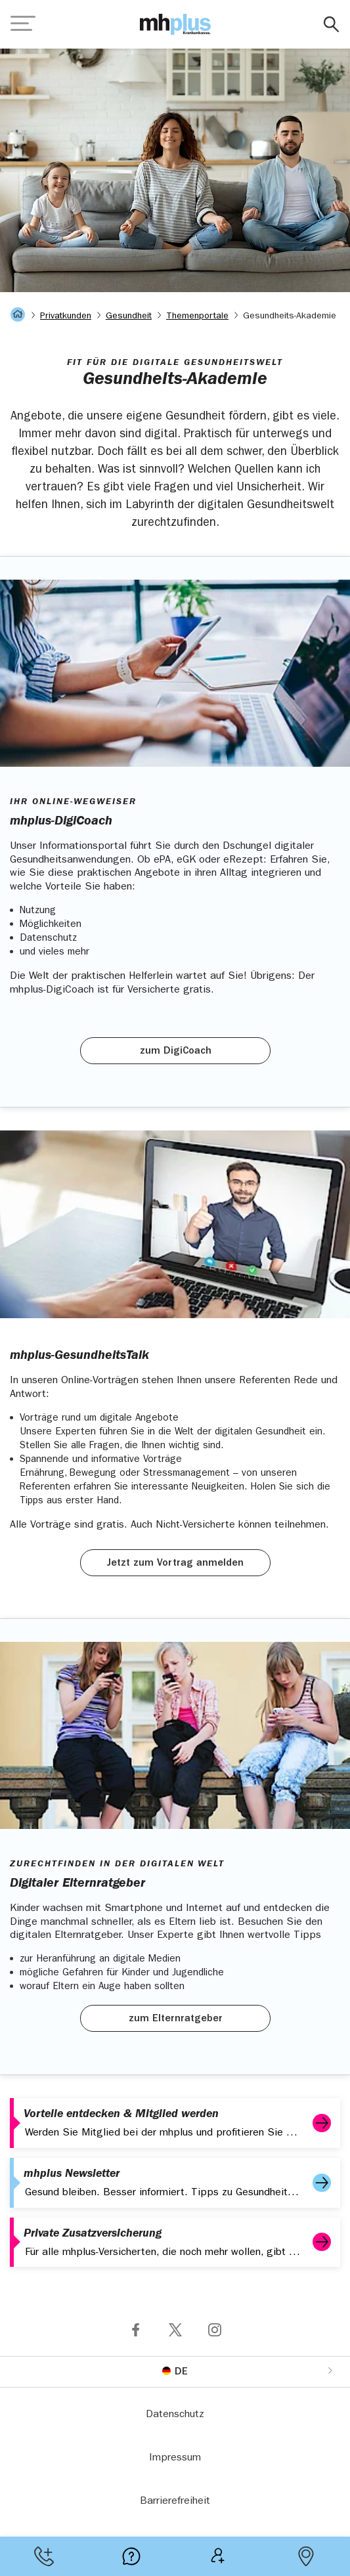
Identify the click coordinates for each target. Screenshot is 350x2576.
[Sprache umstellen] (175, 2370)
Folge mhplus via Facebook (136, 2330)
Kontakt (43, 2556)
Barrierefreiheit (175, 2502)
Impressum (175, 2458)
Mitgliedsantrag (219, 2556)
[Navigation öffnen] (23, 24)
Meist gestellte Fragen (131, 2556)
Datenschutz (175, 2415)
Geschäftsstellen (306, 2556)
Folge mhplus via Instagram (215, 2330)
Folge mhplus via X (175, 2330)
